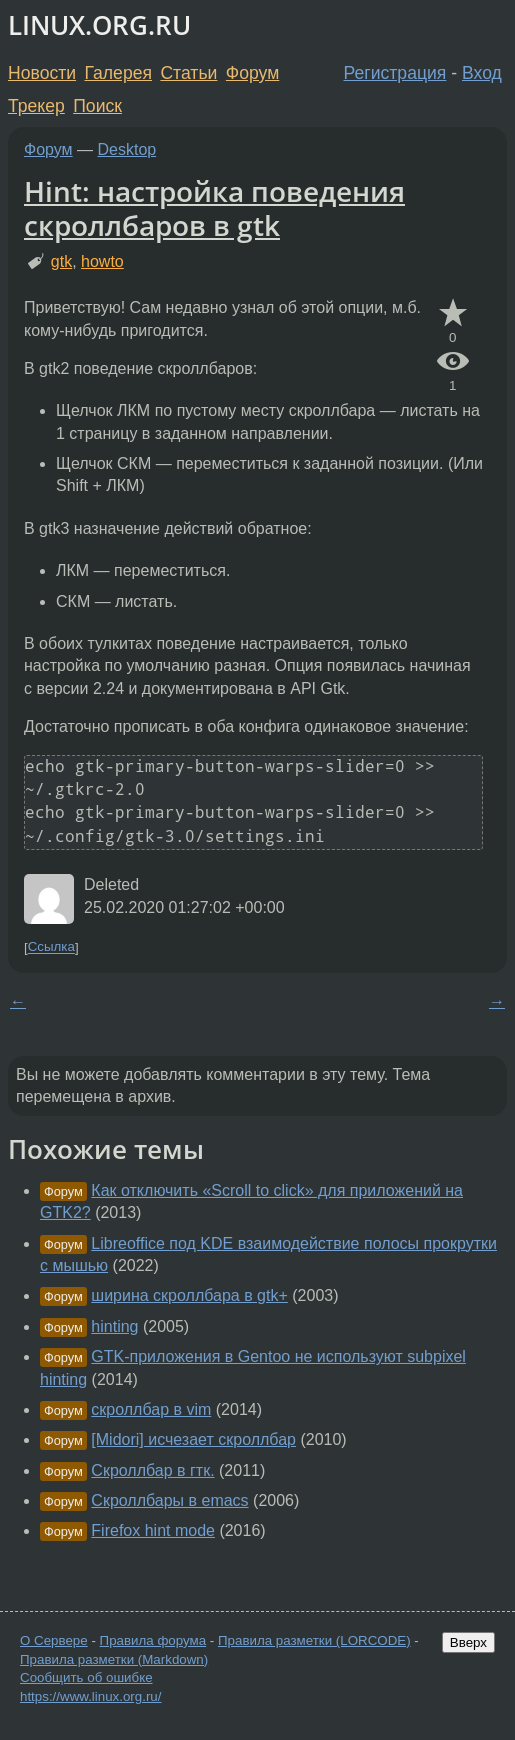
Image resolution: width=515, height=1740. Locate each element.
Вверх (468, 1642)
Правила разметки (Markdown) (114, 1659)
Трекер (36, 106)
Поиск (97, 106)
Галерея (118, 73)
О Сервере (54, 1640)
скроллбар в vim (151, 1409)
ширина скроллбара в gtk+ (189, 1295)
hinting (114, 1326)
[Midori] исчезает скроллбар (193, 1439)
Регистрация (395, 73)
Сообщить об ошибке (86, 1677)
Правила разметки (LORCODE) (314, 1640)
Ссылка (51, 947)
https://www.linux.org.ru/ (90, 1696)
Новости (42, 73)
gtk (61, 261)
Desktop (127, 149)
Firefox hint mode (153, 1530)
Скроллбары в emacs (169, 1500)
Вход (482, 73)
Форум (252, 73)
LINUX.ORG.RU (99, 25)
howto (102, 261)
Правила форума (153, 1640)
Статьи (188, 73)
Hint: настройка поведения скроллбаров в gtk (214, 208)
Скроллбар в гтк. (152, 1470)
